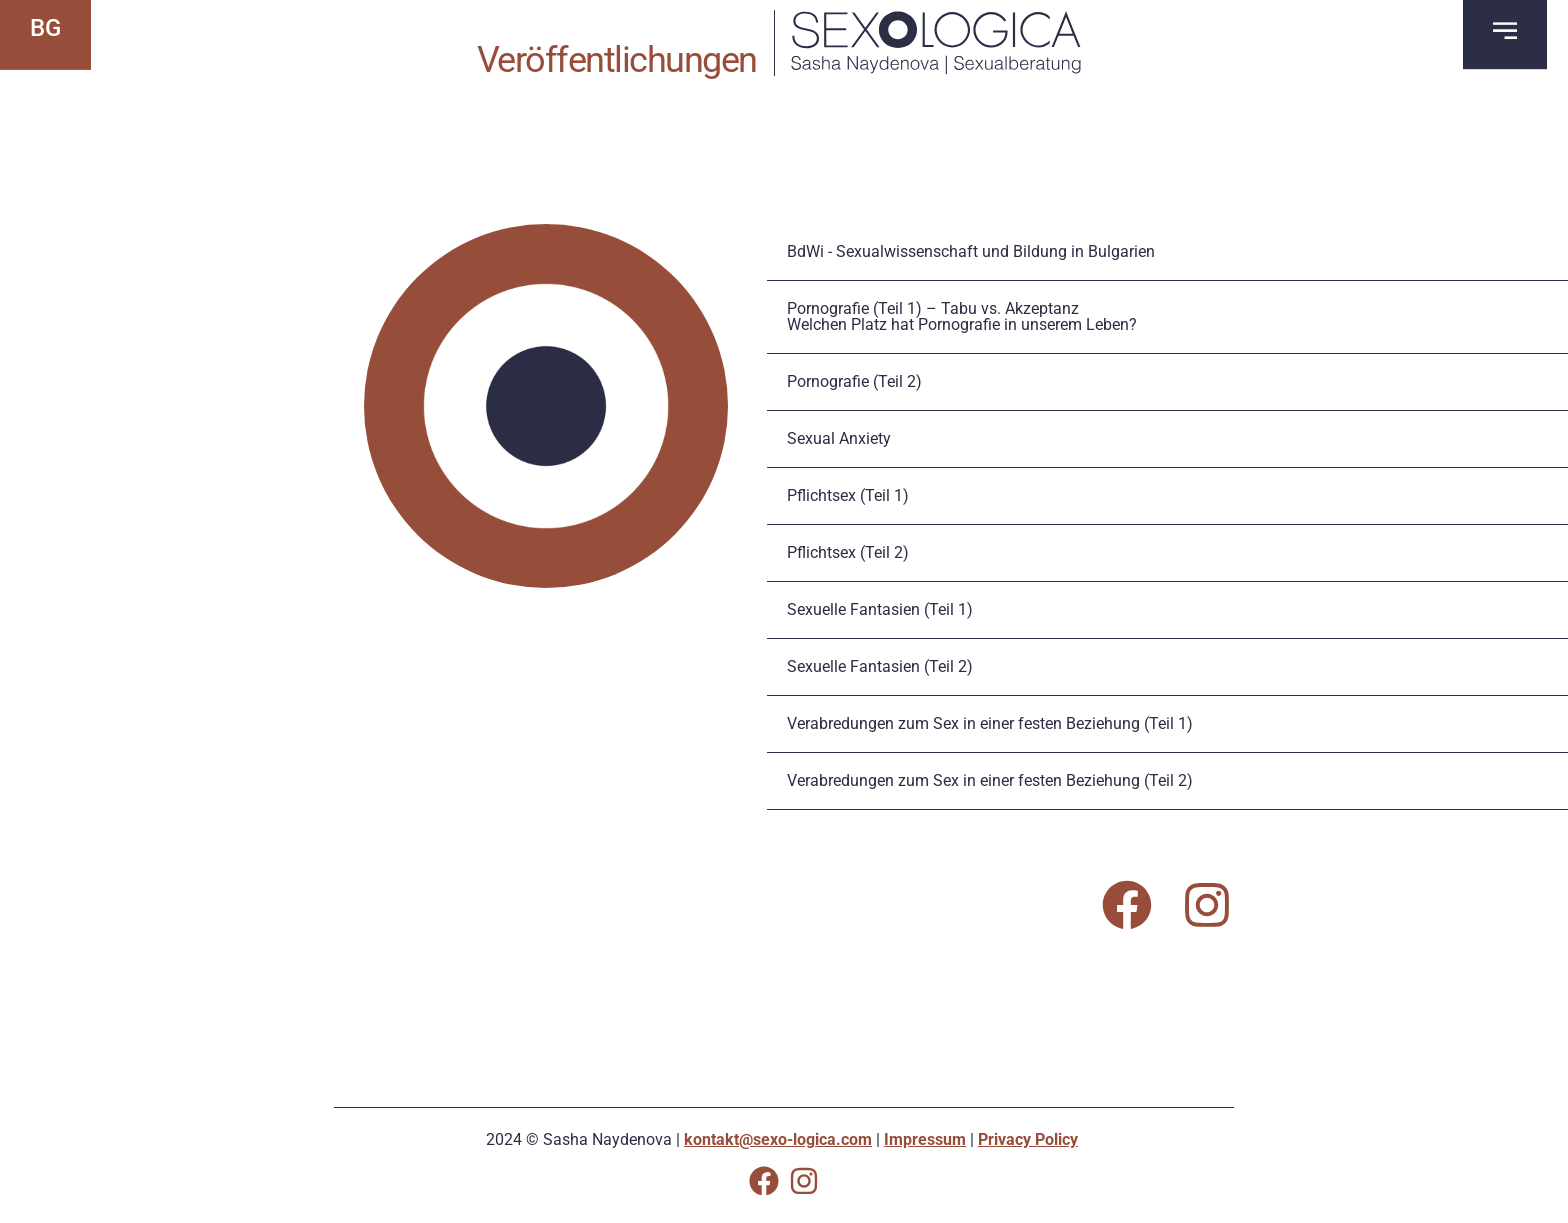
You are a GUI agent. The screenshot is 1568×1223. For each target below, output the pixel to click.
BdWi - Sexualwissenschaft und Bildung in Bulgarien (971, 251)
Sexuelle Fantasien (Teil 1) (880, 609)
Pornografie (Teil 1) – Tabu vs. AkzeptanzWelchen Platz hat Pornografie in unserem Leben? (962, 316)
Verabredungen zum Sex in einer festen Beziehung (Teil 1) (990, 723)
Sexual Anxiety (839, 438)
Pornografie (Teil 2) (854, 381)
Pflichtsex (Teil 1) (848, 495)
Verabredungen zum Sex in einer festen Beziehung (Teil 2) (990, 780)
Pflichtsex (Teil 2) (848, 552)
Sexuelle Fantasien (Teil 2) (880, 666)
